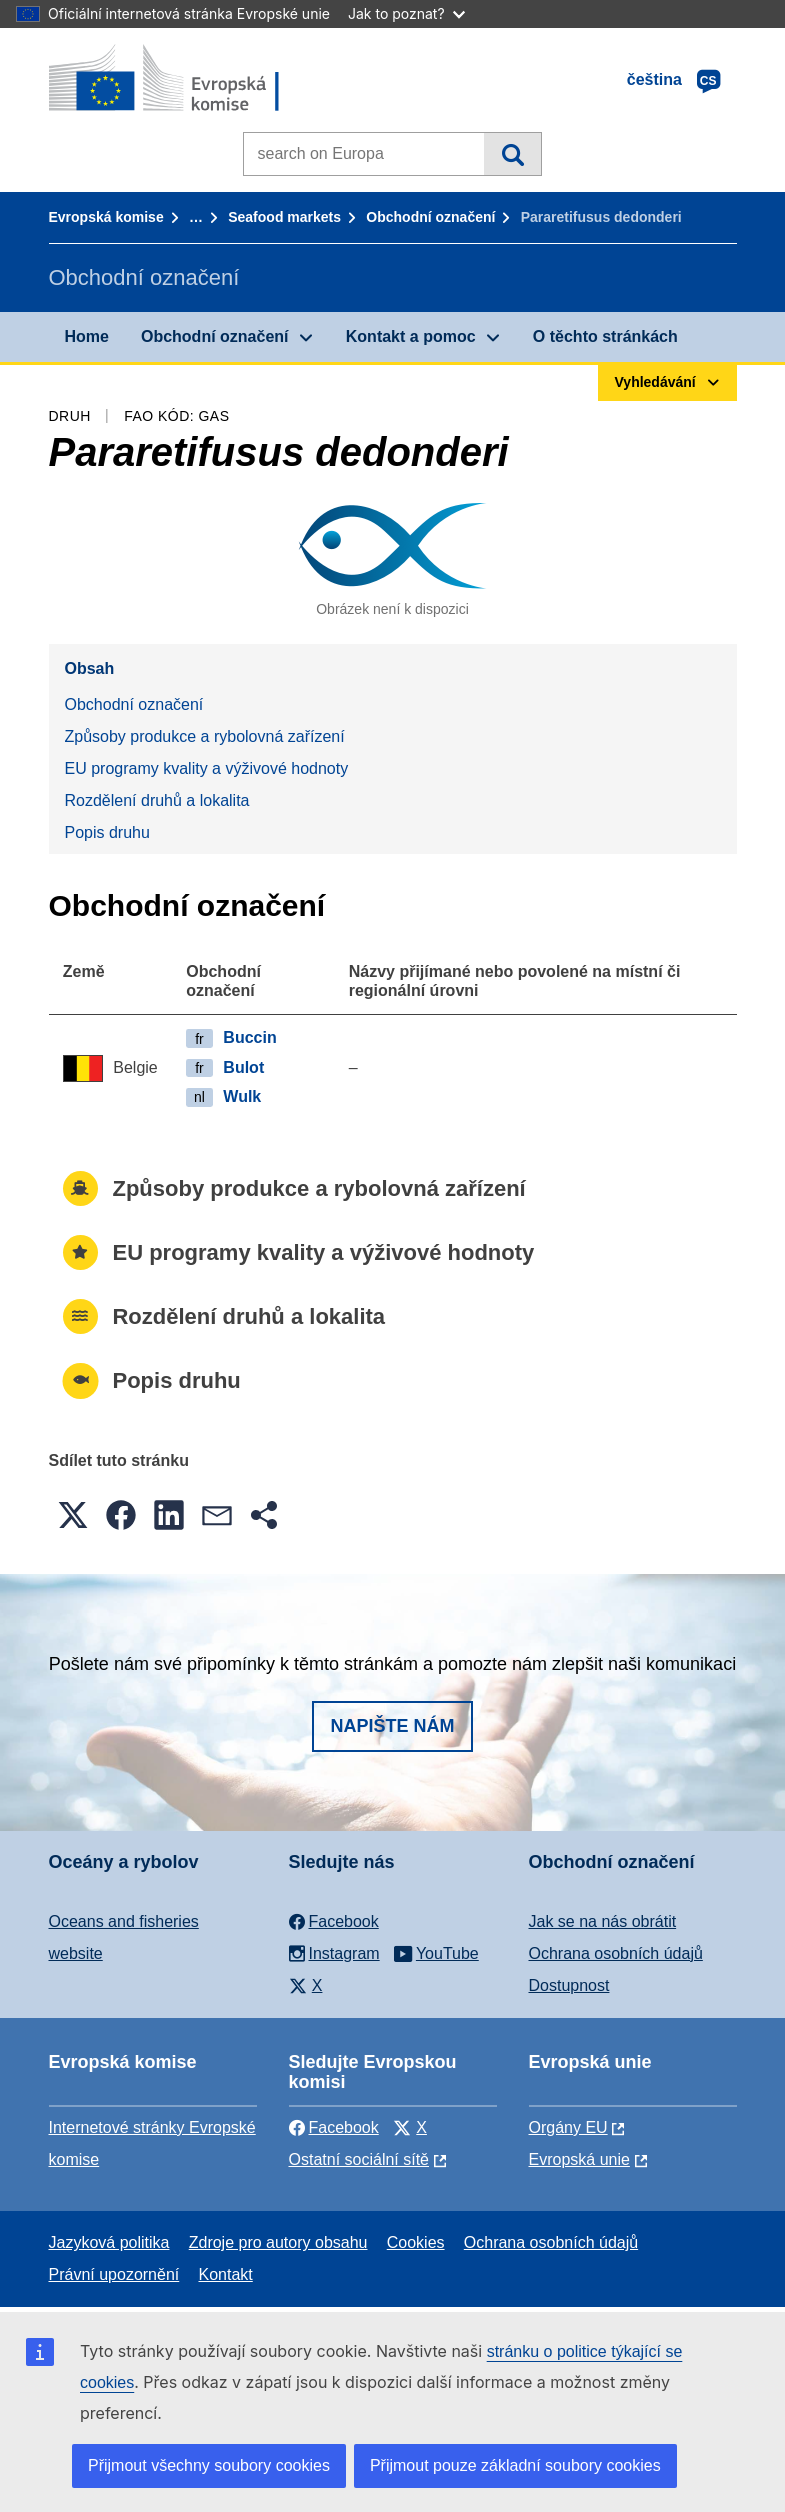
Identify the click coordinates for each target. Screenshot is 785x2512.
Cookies (416, 2242)
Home (87, 336)
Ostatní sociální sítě (359, 2159)
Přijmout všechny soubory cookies (209, 2465)
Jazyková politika (109, 2242)
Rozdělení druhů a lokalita (157, 800)
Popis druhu (107, 832)
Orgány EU (568, 2127)
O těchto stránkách (605, 336)
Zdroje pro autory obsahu (278, 2242)
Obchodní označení (430, 217)
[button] (73, 1515)
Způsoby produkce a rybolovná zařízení (205, 736)
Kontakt (226, 2274)
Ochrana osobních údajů (616, 1953)
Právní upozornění (114, 2274)
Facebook (334, 2127)
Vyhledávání (512, 154)
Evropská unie (579, 2159)
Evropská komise (106, 217)
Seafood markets (284, 217)
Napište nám (392, 1726)
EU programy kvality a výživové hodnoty (207, 768)
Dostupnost (569, 1985)
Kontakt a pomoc (411, 336)
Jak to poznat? (406, 13)
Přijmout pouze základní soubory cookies (515, 2465)
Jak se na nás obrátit (603, 1921)
